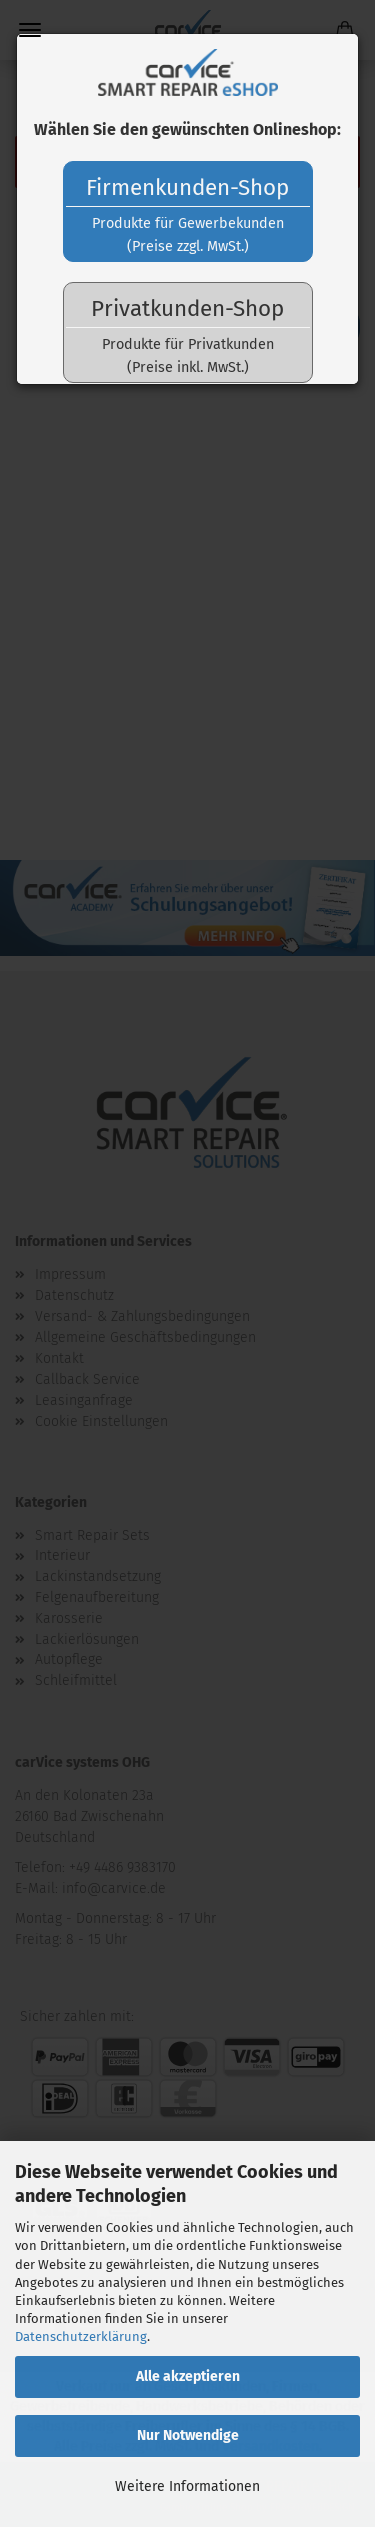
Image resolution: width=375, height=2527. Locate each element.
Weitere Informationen (187, 2486)
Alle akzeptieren (188, 2376)
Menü (30, 30)
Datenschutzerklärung (81, 2336)
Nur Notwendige (188, 2435)
